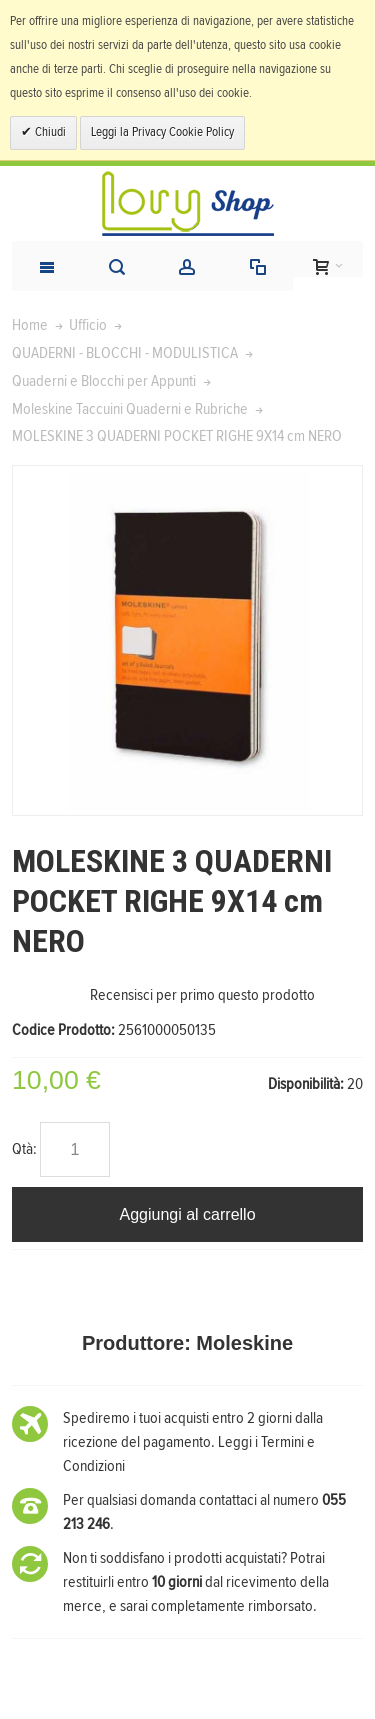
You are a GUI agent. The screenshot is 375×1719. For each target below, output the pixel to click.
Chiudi (49, 132)
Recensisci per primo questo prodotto (202, 995)
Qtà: (24, 1149)
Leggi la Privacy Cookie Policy (162, 132)
